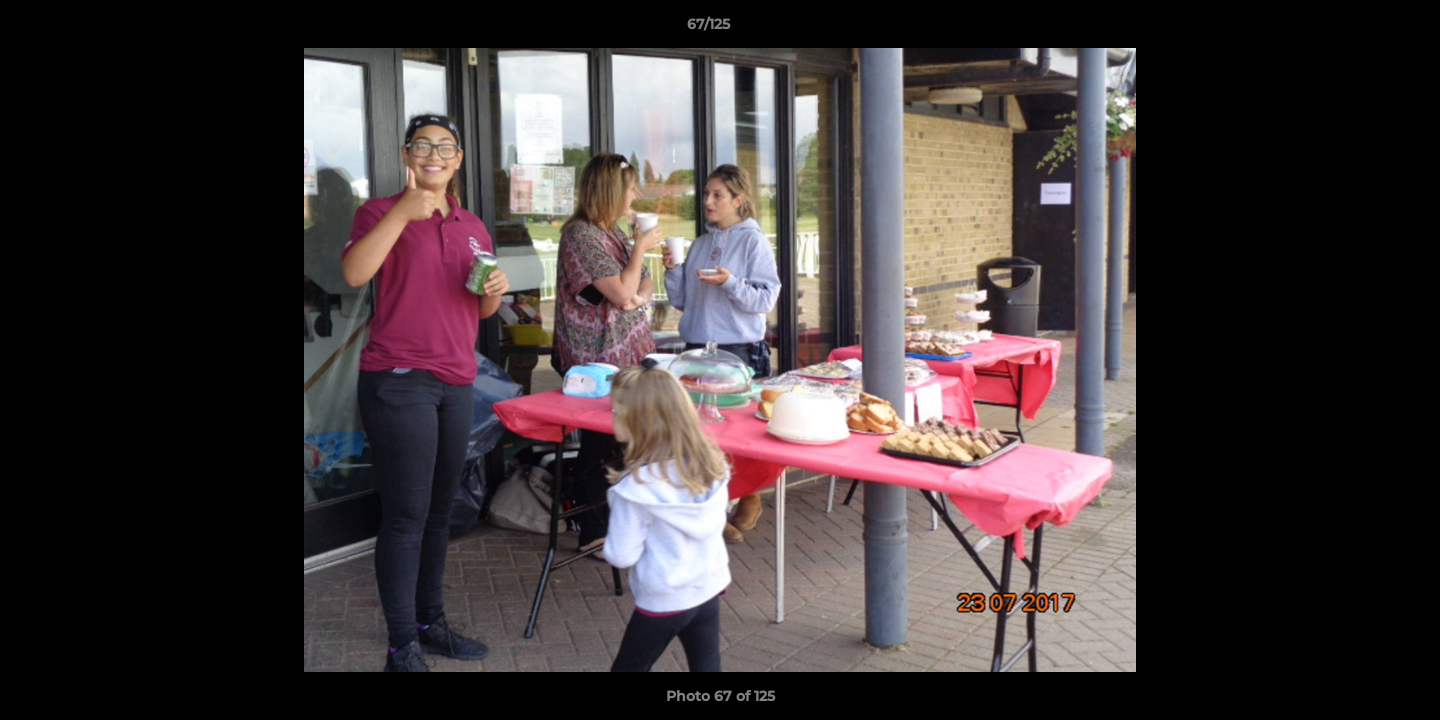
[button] (1356, 29)
